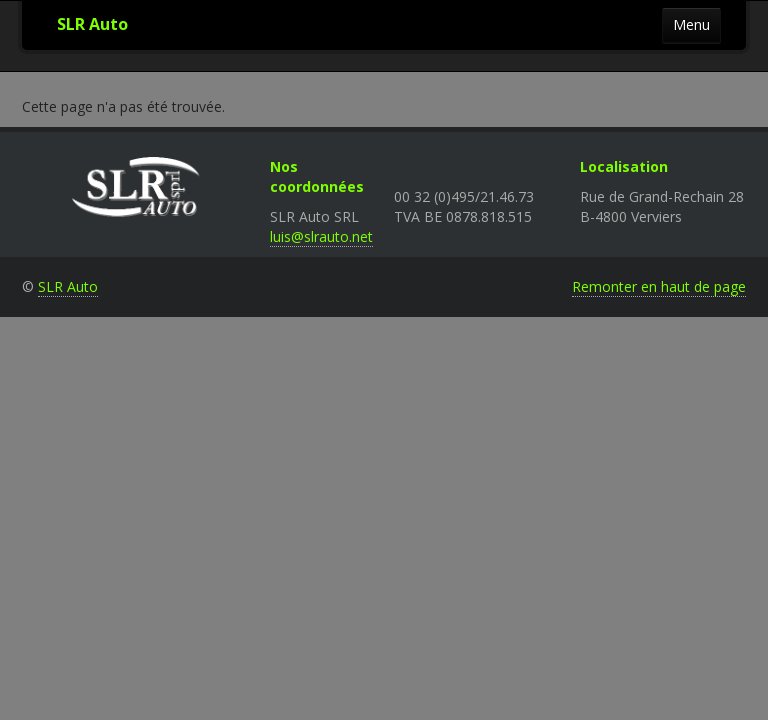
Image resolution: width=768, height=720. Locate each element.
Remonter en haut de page (659, 286)
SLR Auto (92, 24)
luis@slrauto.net (321, 236)
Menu (691, 24)
